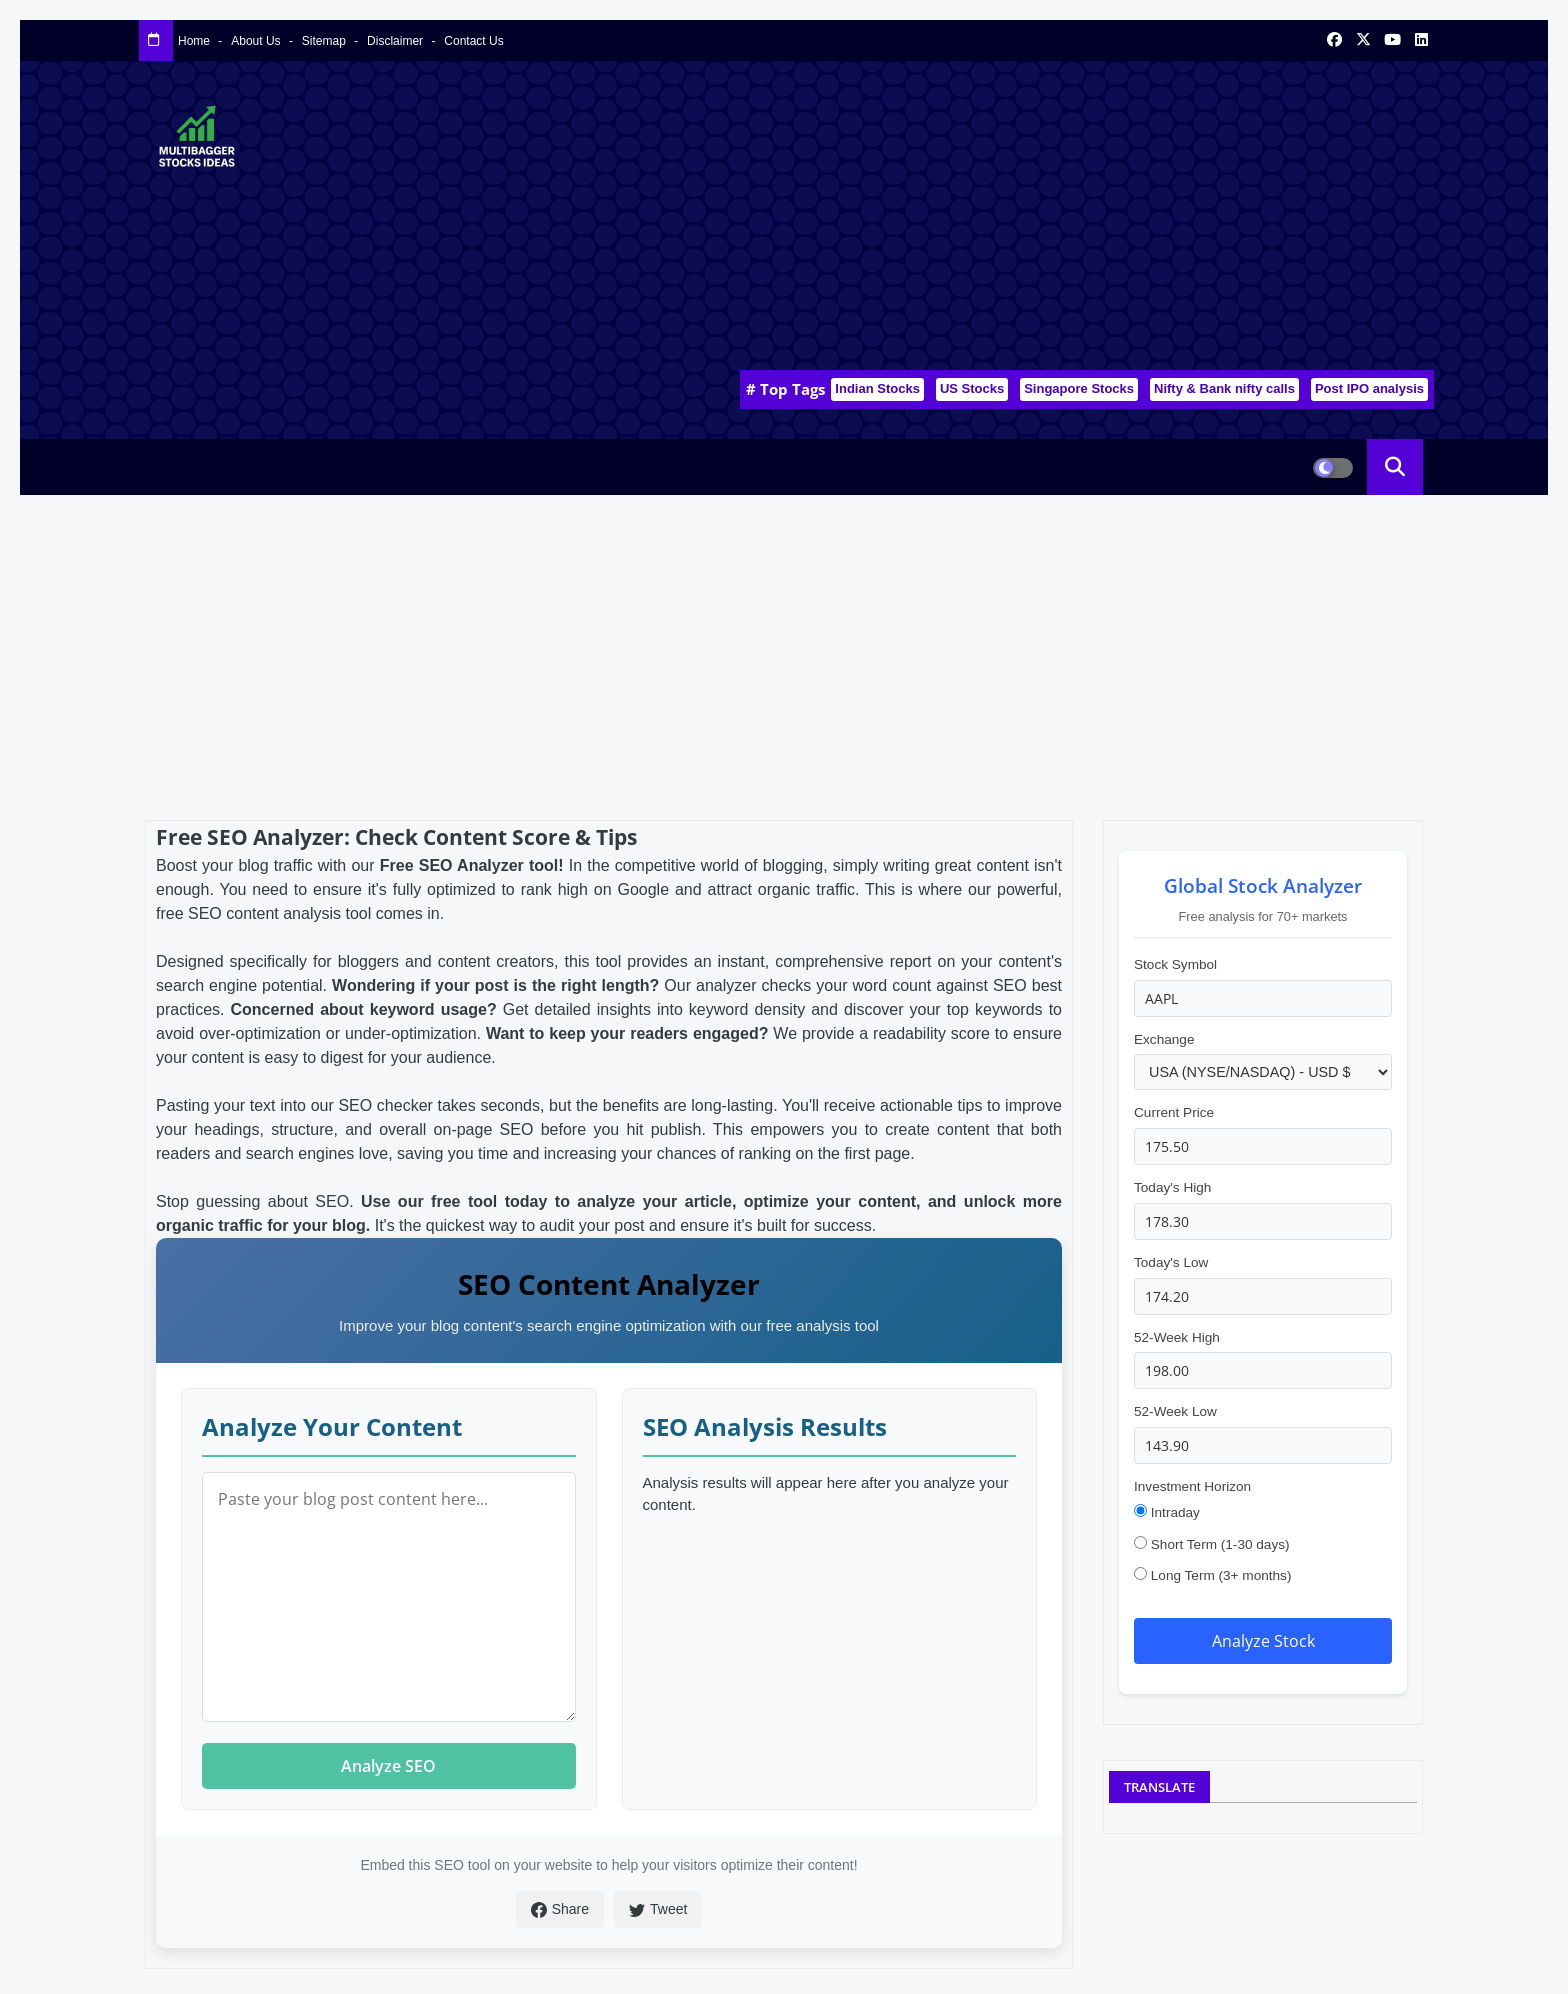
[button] (1395, 467)
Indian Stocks (877, 388)
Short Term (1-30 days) (1212, 1544)
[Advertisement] (1070, 221)
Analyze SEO (388, 1766)
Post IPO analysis (1369, 388)
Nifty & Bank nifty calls (1224, 388)
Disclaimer (396, 41)
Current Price (1174, 1112)
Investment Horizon (1192, 1486)
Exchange (1164, 1039)
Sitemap (325, 41)
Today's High (1172, 1187)
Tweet (658, 1909)
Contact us (473, 41)
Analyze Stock (1263, 1641)
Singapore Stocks (1079, 388)
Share (560, 1909)
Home (195, 41)
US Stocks (972, 388)
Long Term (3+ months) (1212, 1575)
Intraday (1167, 1512)
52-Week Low (1175, 1411)
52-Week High (1177, 1337)
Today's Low (1171, 1262)
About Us (257, 41)
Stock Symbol (1175, 964)
